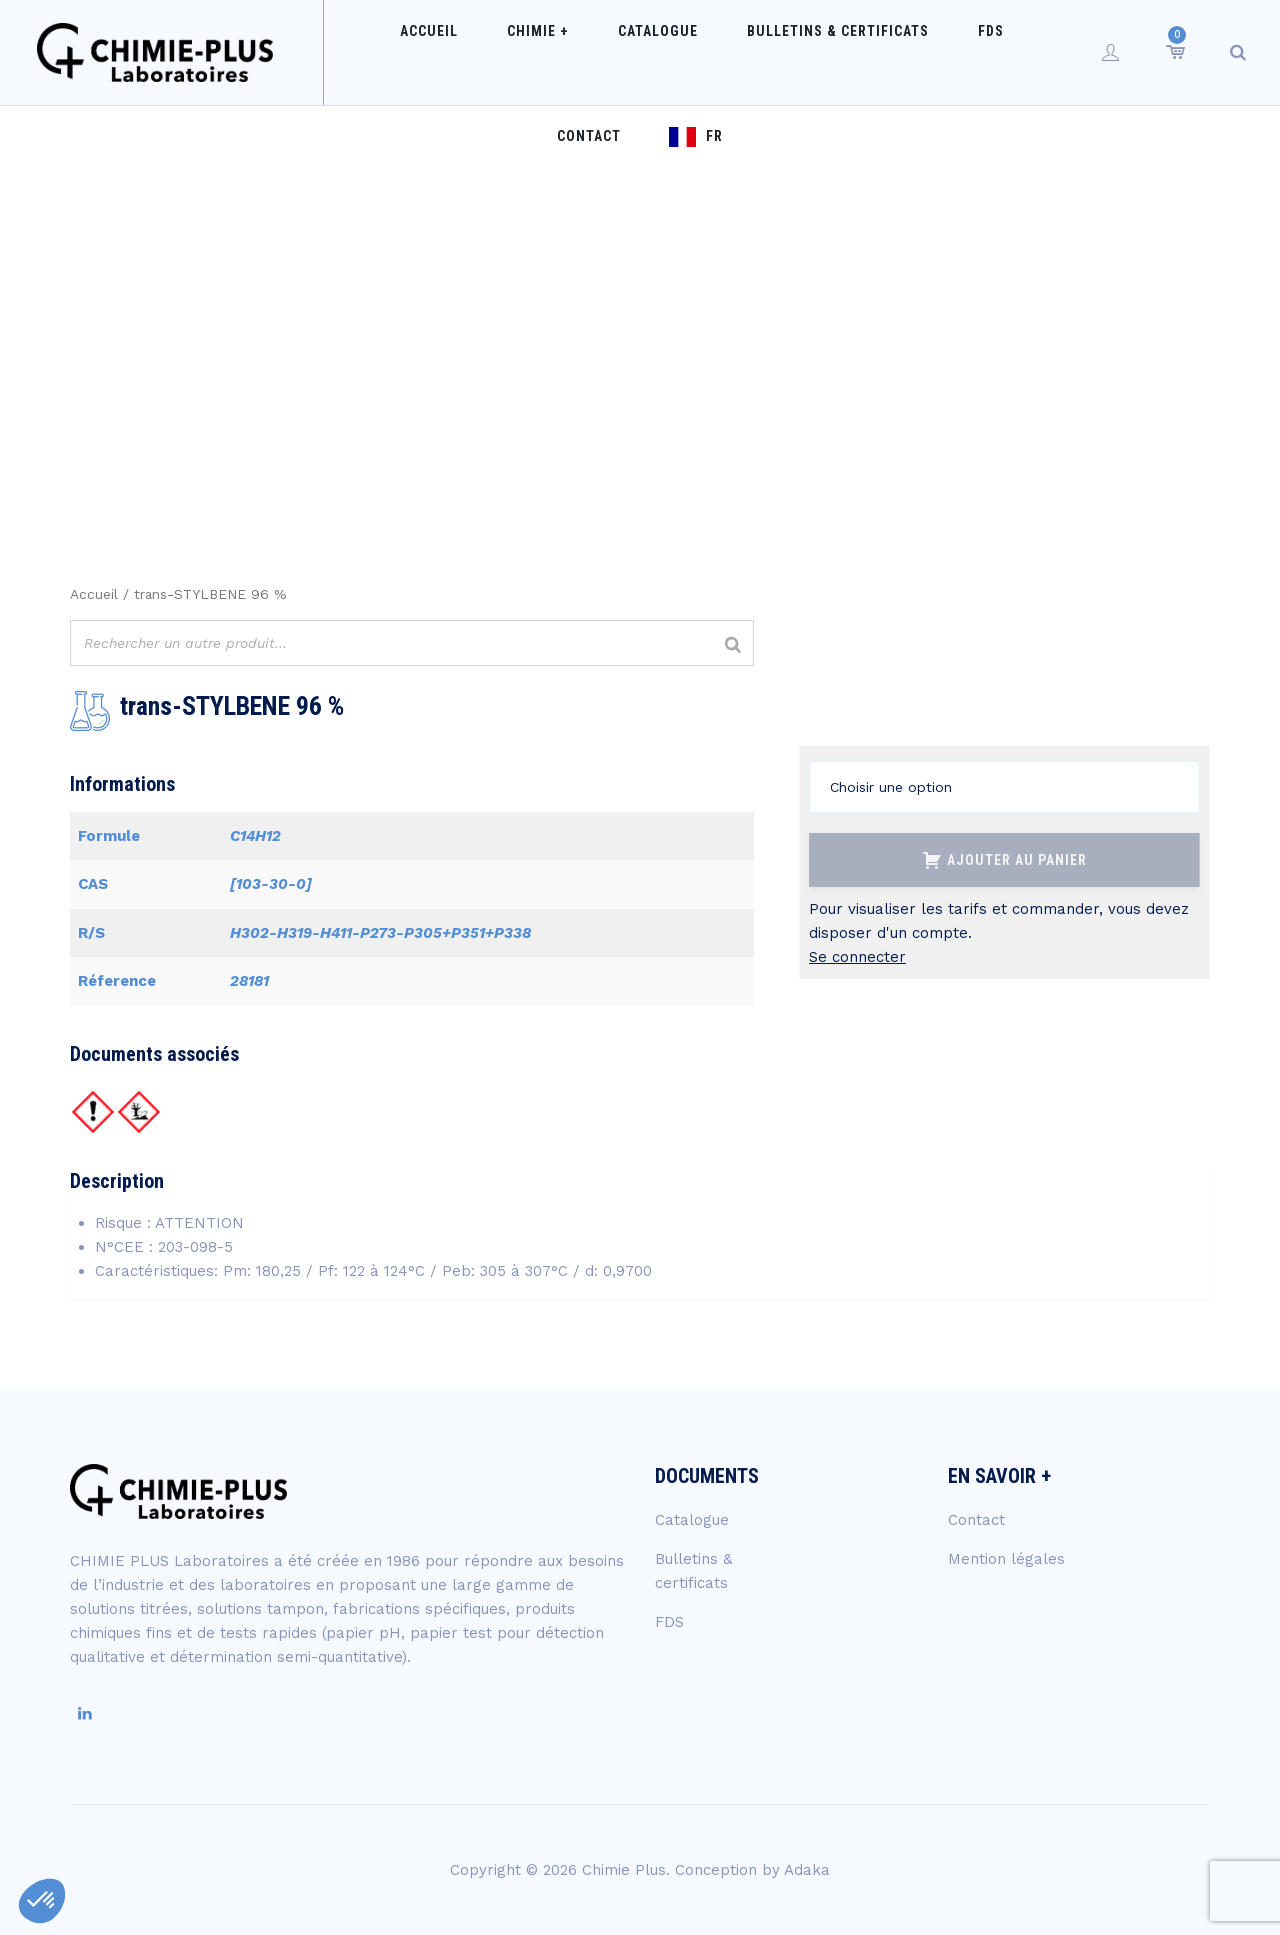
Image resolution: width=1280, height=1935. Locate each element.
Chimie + (481, 52)
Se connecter (857, 957)
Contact (948, 52)
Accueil (392, 52)
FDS (874, 52)
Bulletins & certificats (741, 52)
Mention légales (1006, 1559)
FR (1054, 52)
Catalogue (581, 52)
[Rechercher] (733, 645)
